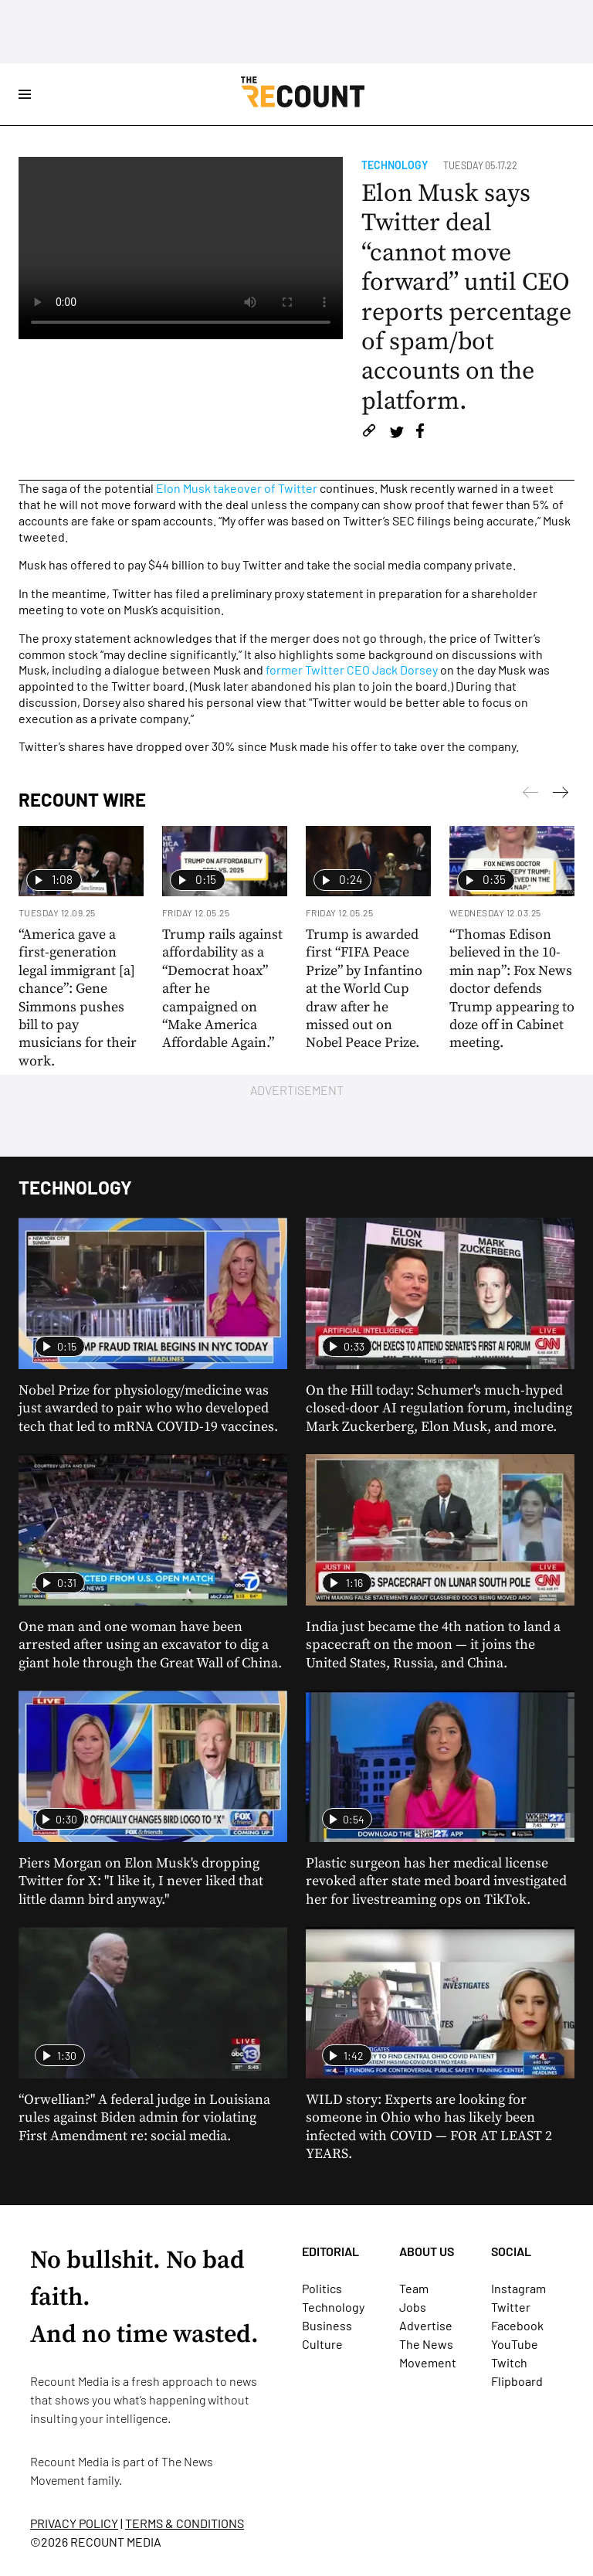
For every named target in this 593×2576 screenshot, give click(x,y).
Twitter (510, 2306)
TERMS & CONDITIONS (184, 2523)
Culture (322, 2343)
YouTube (514, 2343)
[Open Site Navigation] (25, 94)
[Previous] (560, 795)
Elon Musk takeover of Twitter (236, 488)
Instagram (518, 2288)
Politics (322, 2288)
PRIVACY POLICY (74, 2523)
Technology (394, 165)
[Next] (530, 795)
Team (414, 2288)
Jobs (412, 2306)
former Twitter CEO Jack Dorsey (352, 669)
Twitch (509, 2362)
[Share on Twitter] (396, 433)
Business (327, 2325)
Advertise (425, 2325)
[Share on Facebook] (420, 433)
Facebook (517, 2325)
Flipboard (517, 2381)
